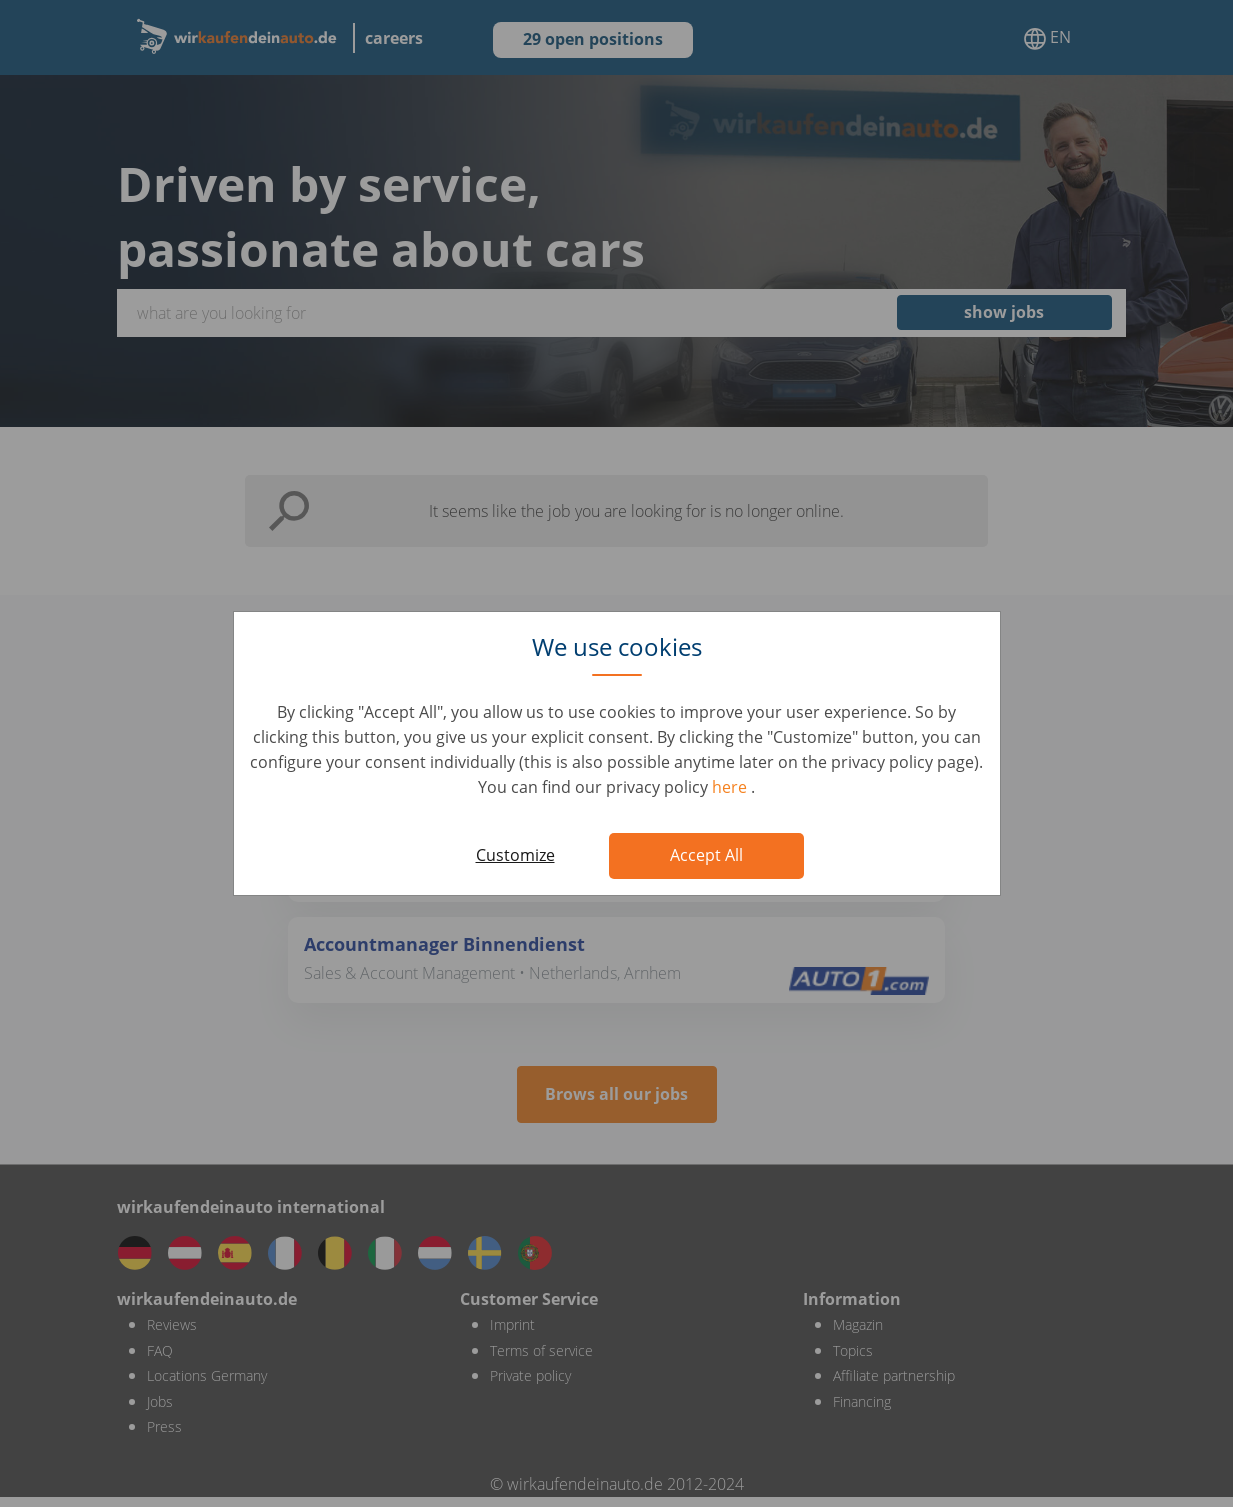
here (731, 787)
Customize (515, 855)
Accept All (706, 855)
